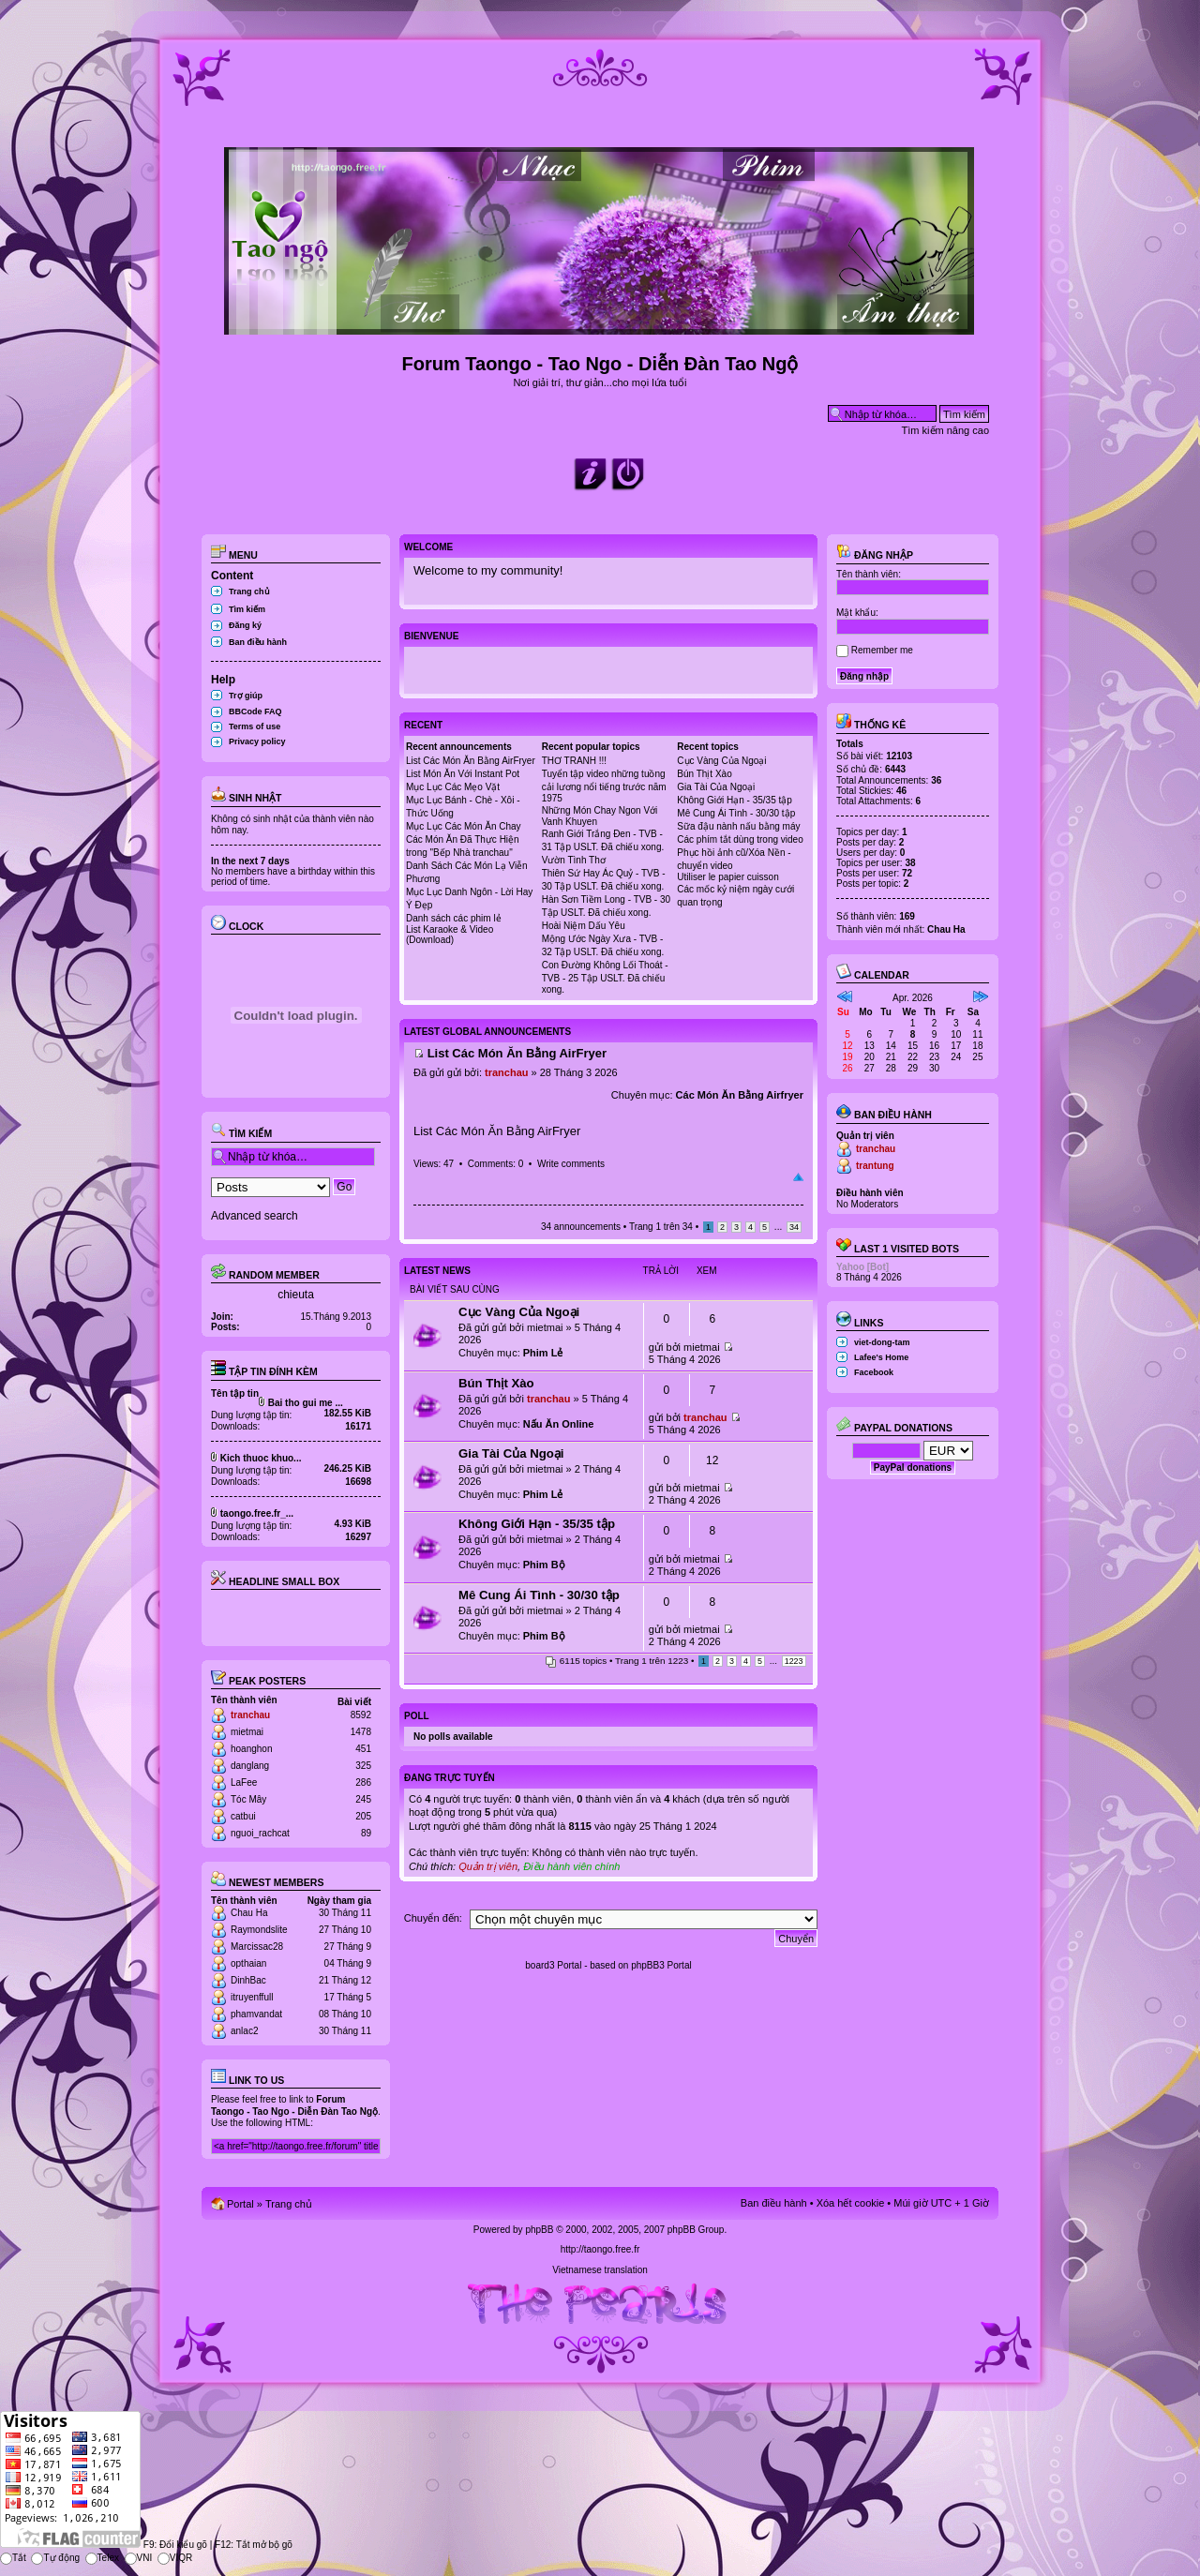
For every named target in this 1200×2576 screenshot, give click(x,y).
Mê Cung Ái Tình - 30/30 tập (736, 813)
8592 (361, 1715)
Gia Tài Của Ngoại (716, 787)
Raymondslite (259, 1930)
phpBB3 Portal (661, 1965)
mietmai (247, 1732)
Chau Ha (249, 1913)
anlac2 (244, 2031)
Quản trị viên (488, 1866)
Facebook (873, 1372)
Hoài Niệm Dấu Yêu (583, 926)
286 (363, 1782)
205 (363, 1816)
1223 (794, 1661)
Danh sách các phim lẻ (454, 918)
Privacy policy (257, 741)
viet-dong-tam (882, 1342)
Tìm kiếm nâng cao (945, 430)
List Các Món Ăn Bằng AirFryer (470, 761)
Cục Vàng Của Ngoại (721, 761)
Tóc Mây (248, 1799)
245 (363, 1799)
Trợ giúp (245, 695)
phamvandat (256, 2014)
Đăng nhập (874, 555)
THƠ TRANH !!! (574, 761)
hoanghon (252, 1749)
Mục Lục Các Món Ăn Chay (463, 826)
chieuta (296, 1294)
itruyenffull (252, 1997)
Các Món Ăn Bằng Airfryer (739, 1095)
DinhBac (248, 1980)
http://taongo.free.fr (600, 2249)
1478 (361, 1732)
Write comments (571, 1164)
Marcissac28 (257, 1946)
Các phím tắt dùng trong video (739, 839)
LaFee (244, 1782)
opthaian (248, 1963)
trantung (875, 1166)
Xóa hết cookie (851, 2203)
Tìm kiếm (247, 609)
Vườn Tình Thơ (574, 860)
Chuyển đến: (433, 1918)
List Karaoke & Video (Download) (449, 934)
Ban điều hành (258, 642)
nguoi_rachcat (260, 1833)
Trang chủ (249, 591)
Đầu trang (798, 1177)
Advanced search (254, 1215)
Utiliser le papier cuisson (727, 877)
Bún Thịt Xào (704, 774)
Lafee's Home (881, 1357)
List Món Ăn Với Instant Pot (462, 774)
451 (363, 1749)
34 (794, 1227)
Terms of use (254, 726)
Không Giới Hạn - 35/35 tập (734, 800)
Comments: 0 (495, 1164)
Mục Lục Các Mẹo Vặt (453, 787)
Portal (240, 2203)
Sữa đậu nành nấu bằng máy (738, 826)
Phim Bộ (544, 1564)
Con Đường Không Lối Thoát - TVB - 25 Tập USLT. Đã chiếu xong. (605, 977)
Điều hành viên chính (571, 1866)
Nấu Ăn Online (558, 1424)
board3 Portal (553, 1965)
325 (363, 1765)
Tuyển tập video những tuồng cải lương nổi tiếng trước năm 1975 (604, 786)
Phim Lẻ (543, 1352)
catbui (243, 1816)
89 (366, 1833)
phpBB (539, 2229)
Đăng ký (245, 625)
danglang (250, 1765)
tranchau (250, 1715)
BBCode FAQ (255, 711)
